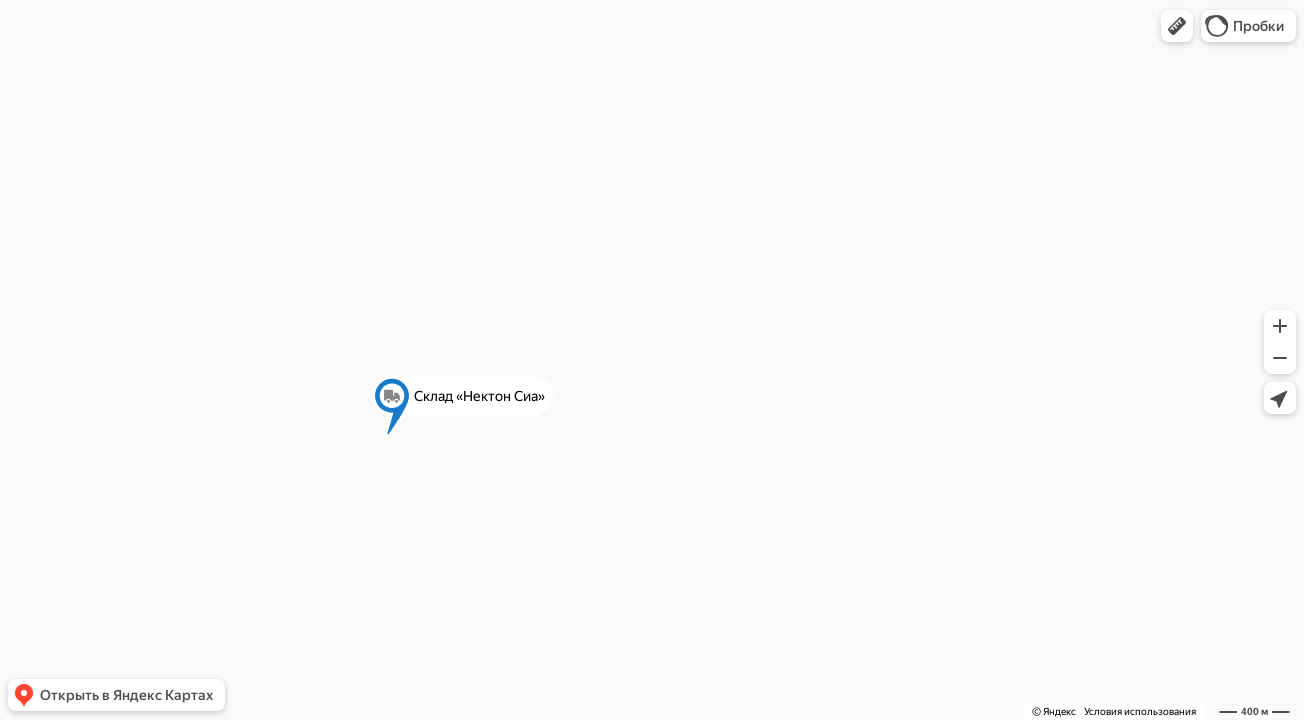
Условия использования (1140, 711)
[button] (1177, 26)
